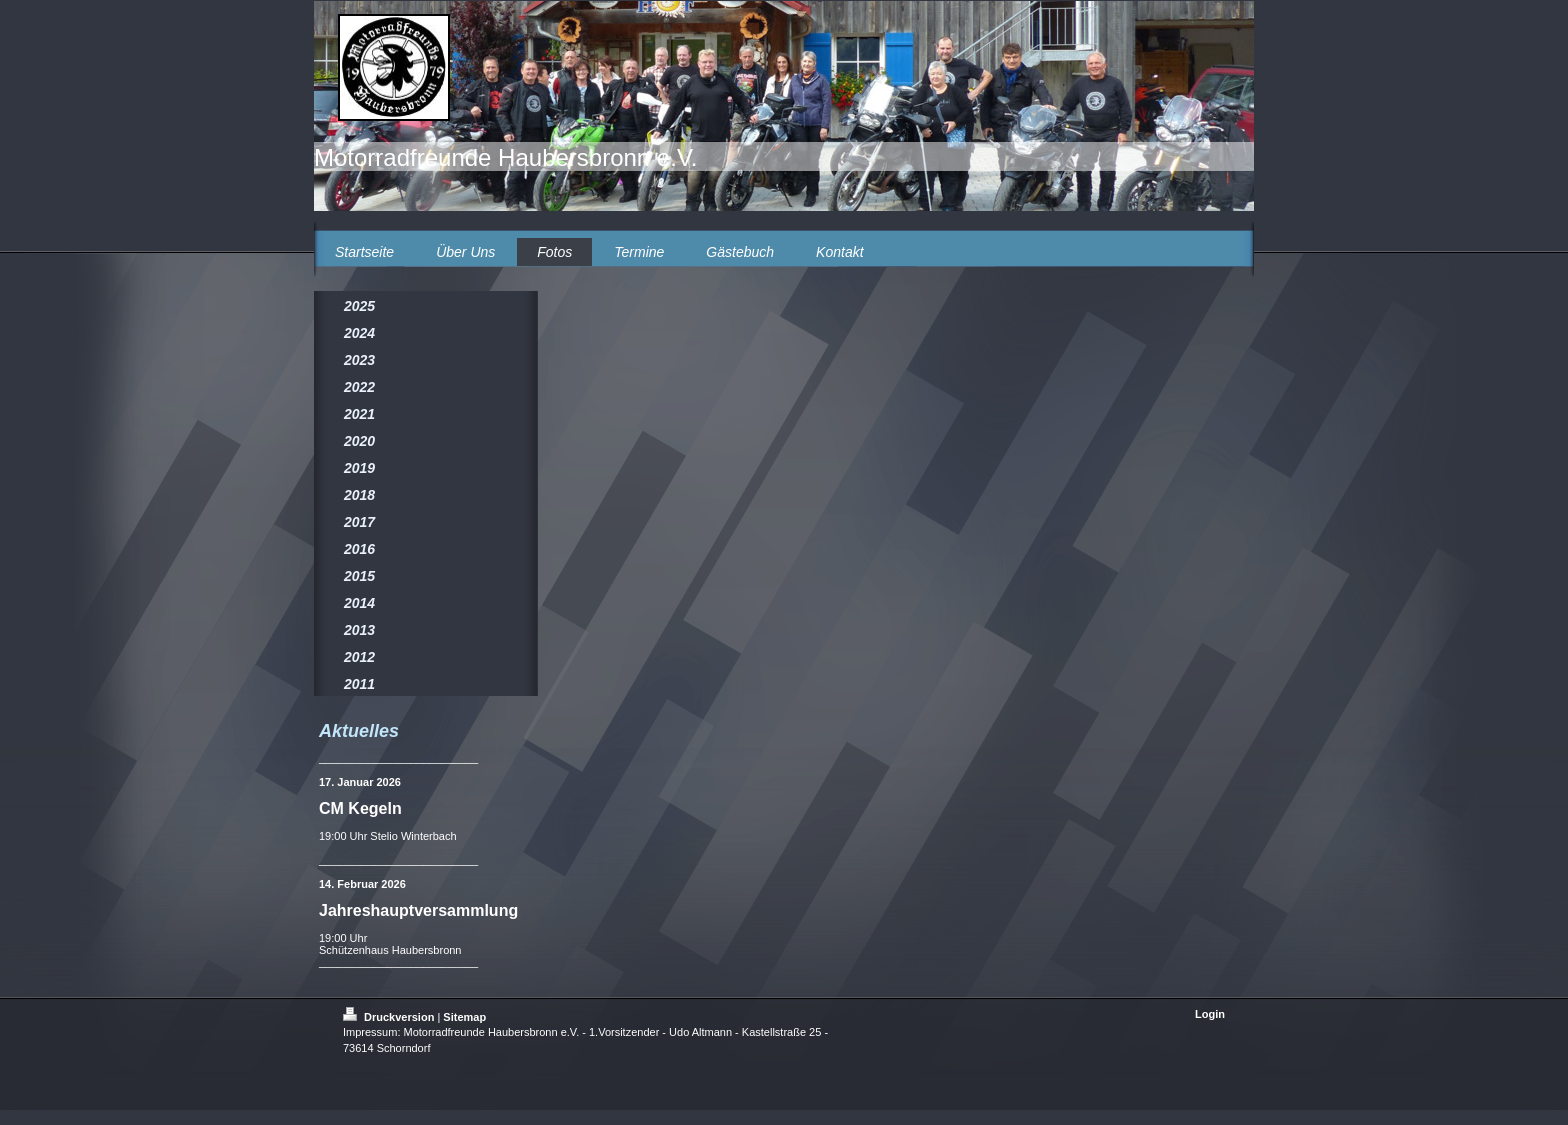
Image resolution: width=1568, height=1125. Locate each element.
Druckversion (390, 1017)
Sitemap (464, 1017)
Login (1210, 1014)
